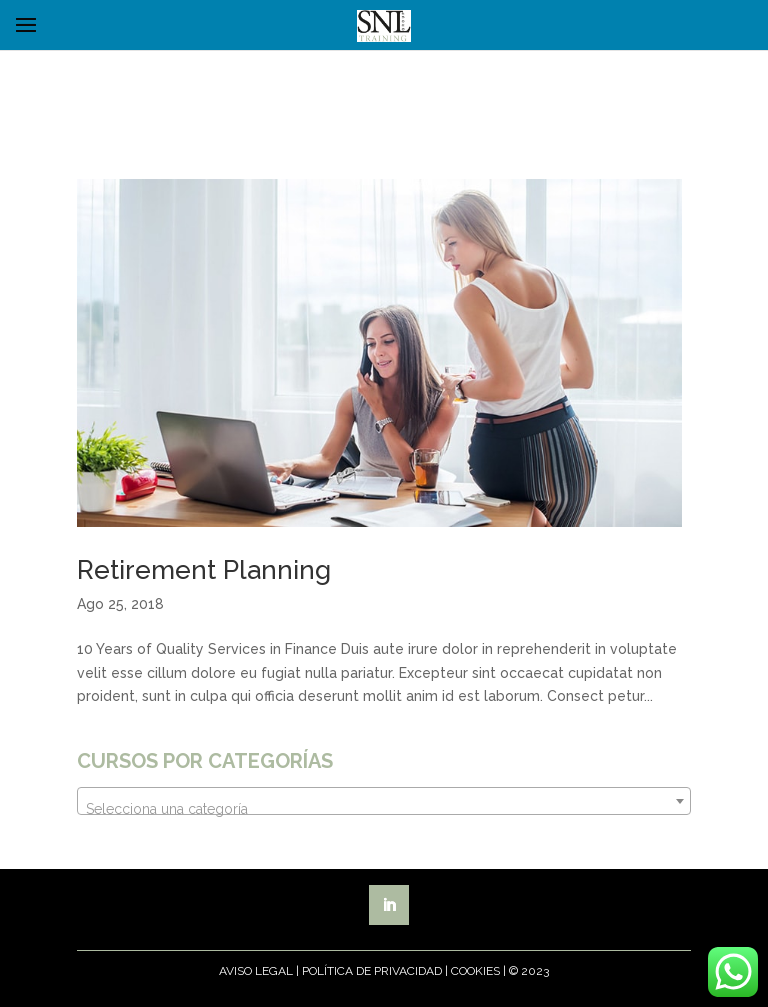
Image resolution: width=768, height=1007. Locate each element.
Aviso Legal (256, 971)
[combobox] (384, 801)
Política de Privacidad (372, 971)
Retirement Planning (204, 570)
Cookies (475, 971)
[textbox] (384, 809)
